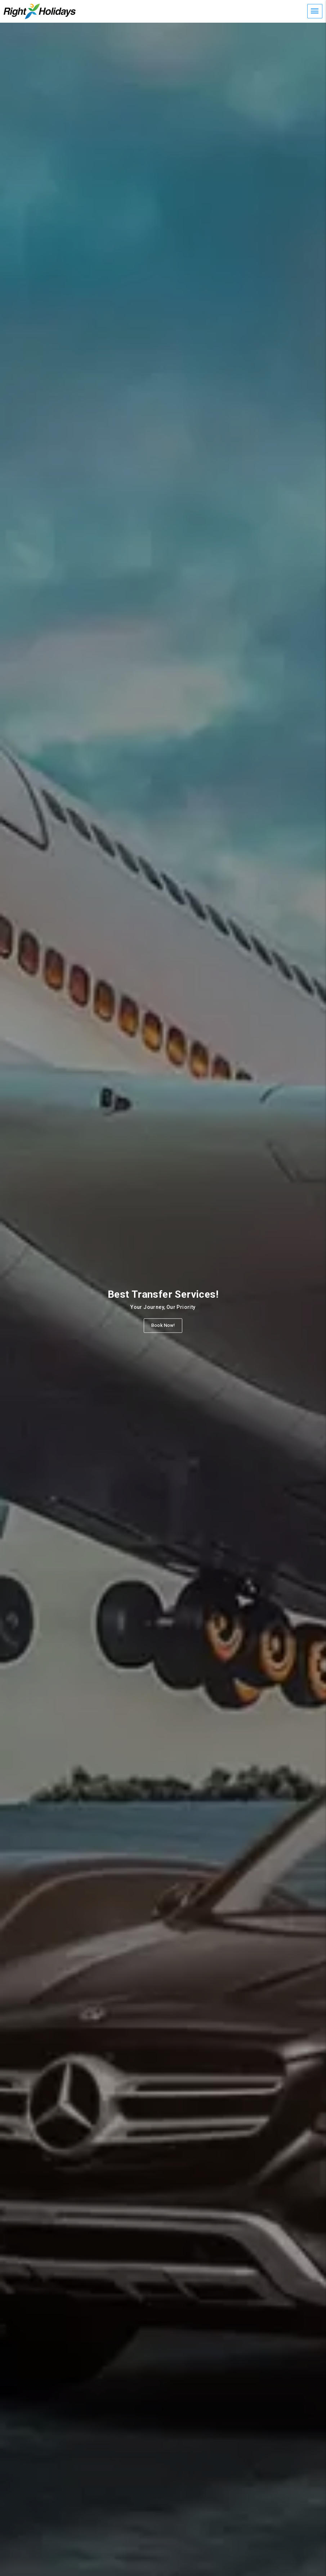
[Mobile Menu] (314, 11)
